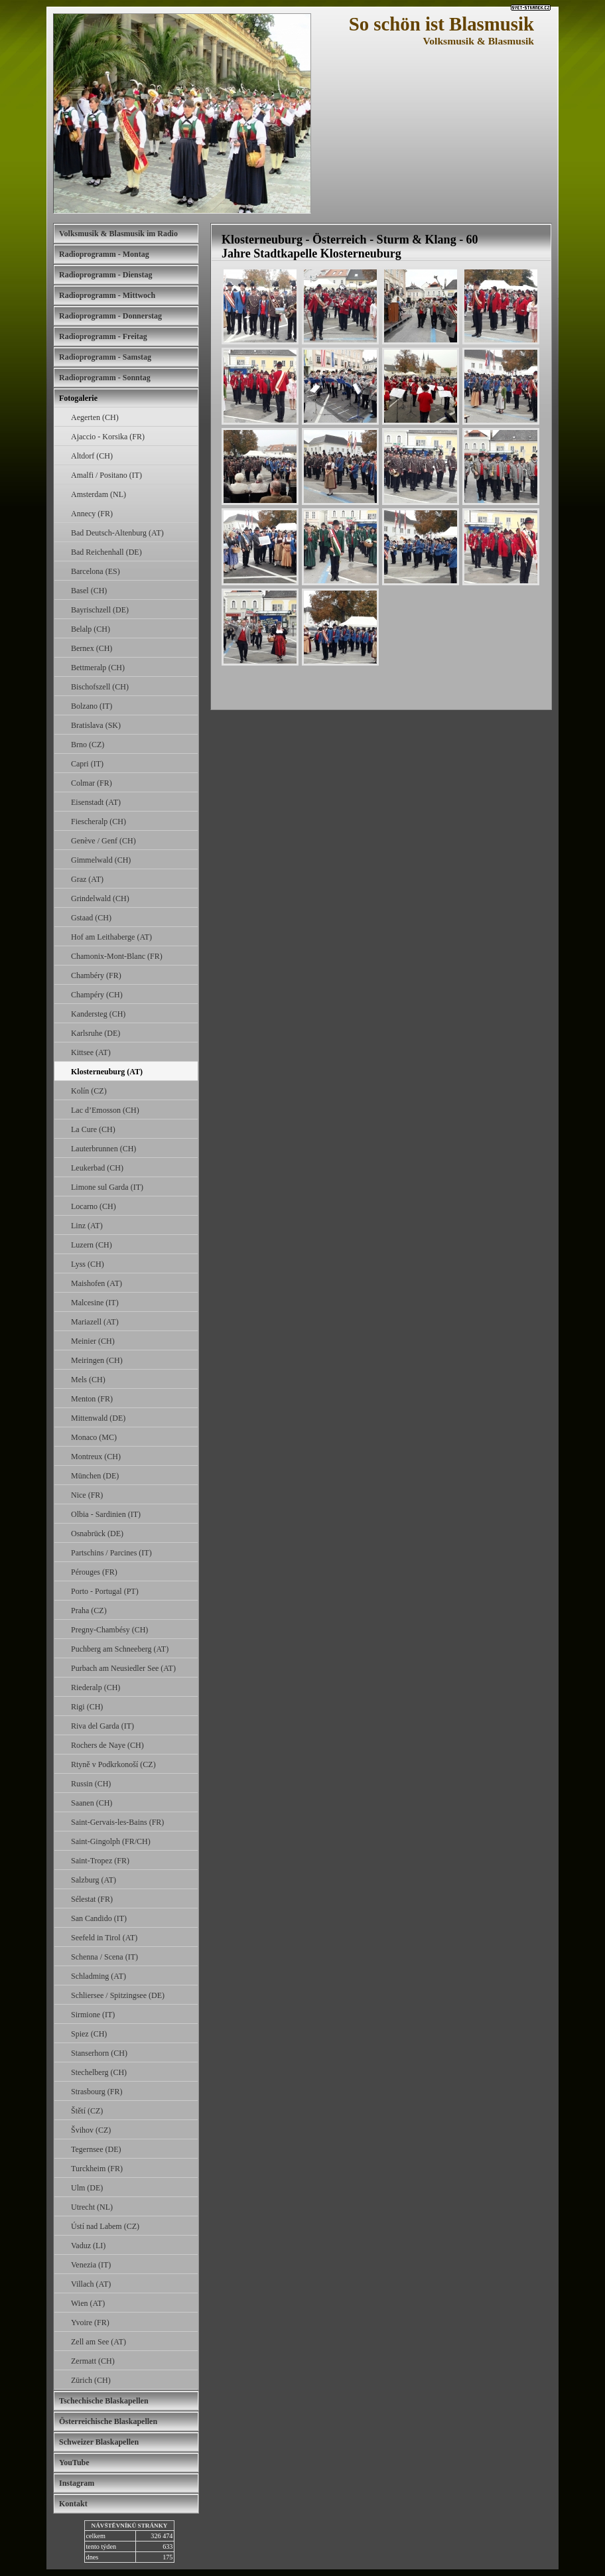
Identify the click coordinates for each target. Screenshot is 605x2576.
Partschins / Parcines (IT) (111, 1552)
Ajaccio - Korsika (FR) (108, 436)
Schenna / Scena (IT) (104, 1957)
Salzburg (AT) (93, 1880)
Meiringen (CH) (97, 1360)
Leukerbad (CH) (97, 1168)
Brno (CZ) (87, 744)
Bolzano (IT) (91, 706)
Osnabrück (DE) (97, 1533)
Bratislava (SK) (96, 725)
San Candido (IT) (99, 1918)
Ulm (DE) (87, 2187)
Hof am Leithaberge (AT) (111, 937)
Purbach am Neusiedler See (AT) (123, 1668)
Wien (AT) (88, 2303)
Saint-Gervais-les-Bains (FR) (117, 1822)
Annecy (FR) (92, 513)
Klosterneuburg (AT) (107, 1071)
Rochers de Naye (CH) (107, 1745)
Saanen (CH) (91, 1803)
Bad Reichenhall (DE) (106, 552)
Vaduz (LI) (88, 2245)
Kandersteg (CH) (98, 1014)
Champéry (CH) (97, 994)
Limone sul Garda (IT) (107, 1187)
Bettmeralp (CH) (98, 667)
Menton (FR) (92, 1398)
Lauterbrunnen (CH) (103, 1148)
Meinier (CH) (93, 1341)
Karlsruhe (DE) (95, 1033)
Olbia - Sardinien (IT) (106, 1514)
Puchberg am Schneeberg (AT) (119, 1649)
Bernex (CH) (91, 648)
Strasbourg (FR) (96, 2091)
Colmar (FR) (91, 783)
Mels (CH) (88, 1379)
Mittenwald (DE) (98, 1418)
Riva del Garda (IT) (102, 1726)
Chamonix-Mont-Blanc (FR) (117, 956)
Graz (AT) (87, 879)
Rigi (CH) (87, 1706)
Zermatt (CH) (93, 2361)
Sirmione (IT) (93, 2014)
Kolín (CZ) (89, 1091)
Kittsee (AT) (91, 1052)
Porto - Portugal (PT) (105, 1591)
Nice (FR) (87, 1495)
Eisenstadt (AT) (96, 802)
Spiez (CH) (89, 2034)
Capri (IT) (87, 763)
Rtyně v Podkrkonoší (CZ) (113, 1764)
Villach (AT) (91, 2284)
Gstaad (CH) (91, 917)
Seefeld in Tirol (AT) (104, 1937)
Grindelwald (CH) (100, 898)
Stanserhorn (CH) (99, 2053)
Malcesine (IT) (95, 1302)
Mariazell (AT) (95, 1321)
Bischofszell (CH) (100, 686)
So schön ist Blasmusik (441, 24)
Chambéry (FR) (96, 975)
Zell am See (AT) (98, 2341)
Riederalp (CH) (95, 1687)
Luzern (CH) (91, 1245)
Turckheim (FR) (97, 2168)
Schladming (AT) (98, 1976)
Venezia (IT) (91, 2264)
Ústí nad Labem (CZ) (105, 2226)
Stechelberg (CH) (99, 2072)
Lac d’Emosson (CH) (105, 1110)
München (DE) (95, 1475)
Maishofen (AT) (96, 1283)
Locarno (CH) (93, 1206)
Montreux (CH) (96, 1456)
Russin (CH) (91, 1783)
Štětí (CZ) (87, 2110)
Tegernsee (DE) (96, 2149)
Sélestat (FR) (92, 1899)
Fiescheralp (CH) (98, 821)
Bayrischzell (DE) (100, 609)
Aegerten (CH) (95, 417)
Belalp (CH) (90, 629)
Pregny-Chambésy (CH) (109, 1629)
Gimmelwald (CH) (101, 860)
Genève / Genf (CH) (103, 840)
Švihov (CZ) (91, 2130)
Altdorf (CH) (92, 456)
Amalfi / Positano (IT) (106, 475)
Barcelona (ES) (95, 571)
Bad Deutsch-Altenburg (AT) (117, 532)
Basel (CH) (89, 590)
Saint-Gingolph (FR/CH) (111, 1841)
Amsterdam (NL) (98, 494)
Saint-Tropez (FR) (100, 1860)
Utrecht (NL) (92, 2207)
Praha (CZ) (89, 1610)
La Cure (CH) (93, 1129)
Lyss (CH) (87, 1264)
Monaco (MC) (94, 1437)
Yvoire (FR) (90, 2322)
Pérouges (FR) (94, 1572)
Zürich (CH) (91, 2380)
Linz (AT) (87, 1225)
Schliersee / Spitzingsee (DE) (118, 1995)
